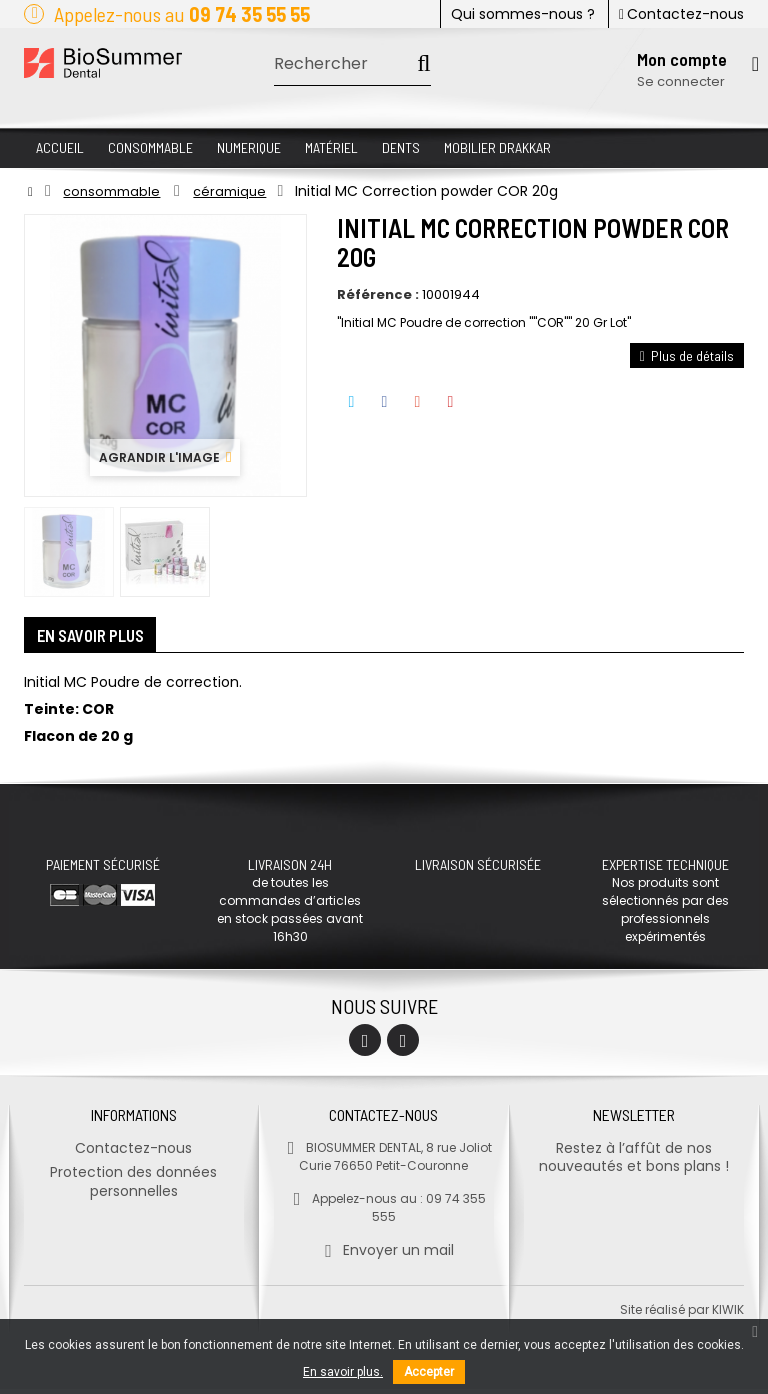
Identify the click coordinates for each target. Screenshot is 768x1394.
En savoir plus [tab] (98, 638)
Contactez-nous (681, 14)
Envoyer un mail (383, 1255)
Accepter (429, 1372)
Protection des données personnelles (133, 1186)
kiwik (728, 1314)
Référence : (378, 295)
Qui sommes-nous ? (523, 14)
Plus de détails (687, 355)
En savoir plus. (343, 1372)
